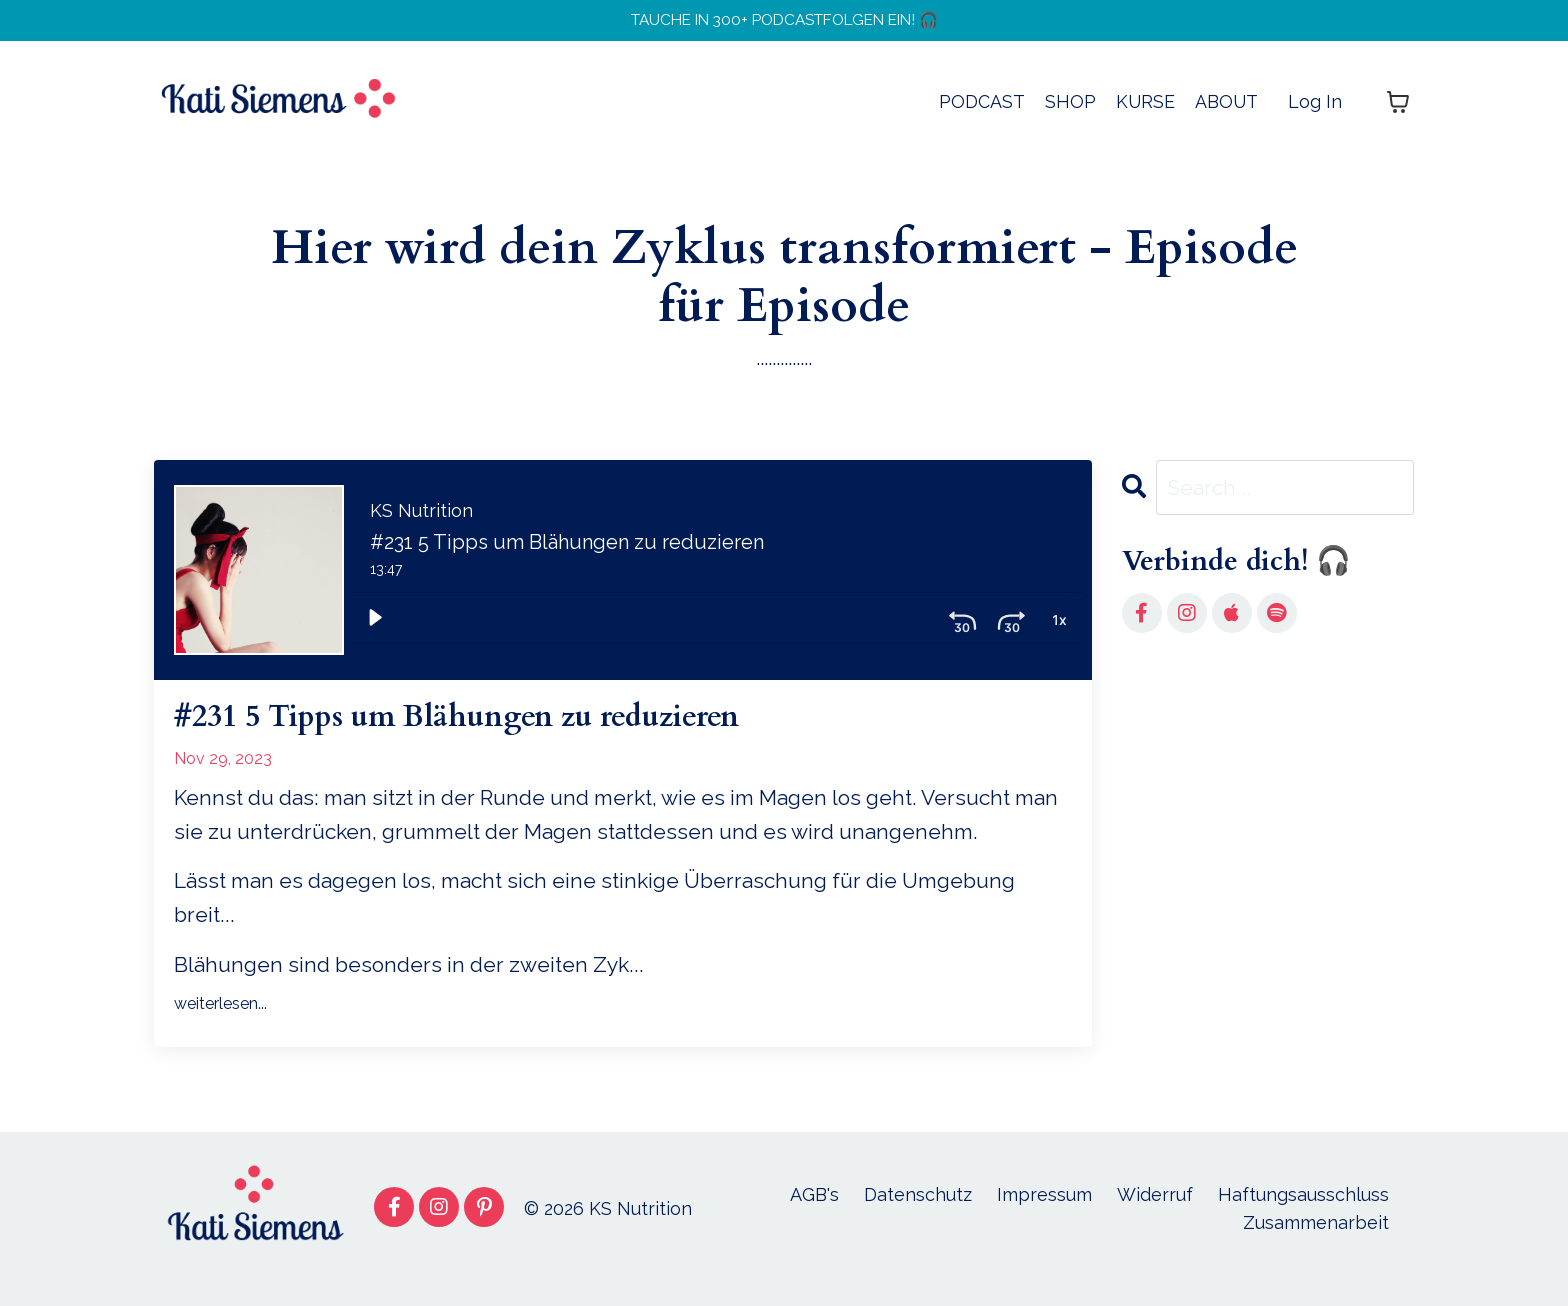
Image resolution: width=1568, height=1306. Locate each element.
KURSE (1144, 110)
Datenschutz (918, 1212)
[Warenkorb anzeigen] (1398, 111)
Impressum (1044, 1212)
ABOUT (1226, 110)
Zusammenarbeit (1316, 1241)
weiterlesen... (220, 1022)
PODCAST (980, 110)
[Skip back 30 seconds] (915, 628)
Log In (1315, 110)
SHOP (1068, 110)
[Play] (375, 628)
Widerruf (1155, 1212)
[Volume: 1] (1059, 628)
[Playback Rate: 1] (1011, 628)
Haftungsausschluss (1303, 1212)
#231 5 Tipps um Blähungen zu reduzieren (520, 732)
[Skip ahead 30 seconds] (963, 628)
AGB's (814, 1212)
